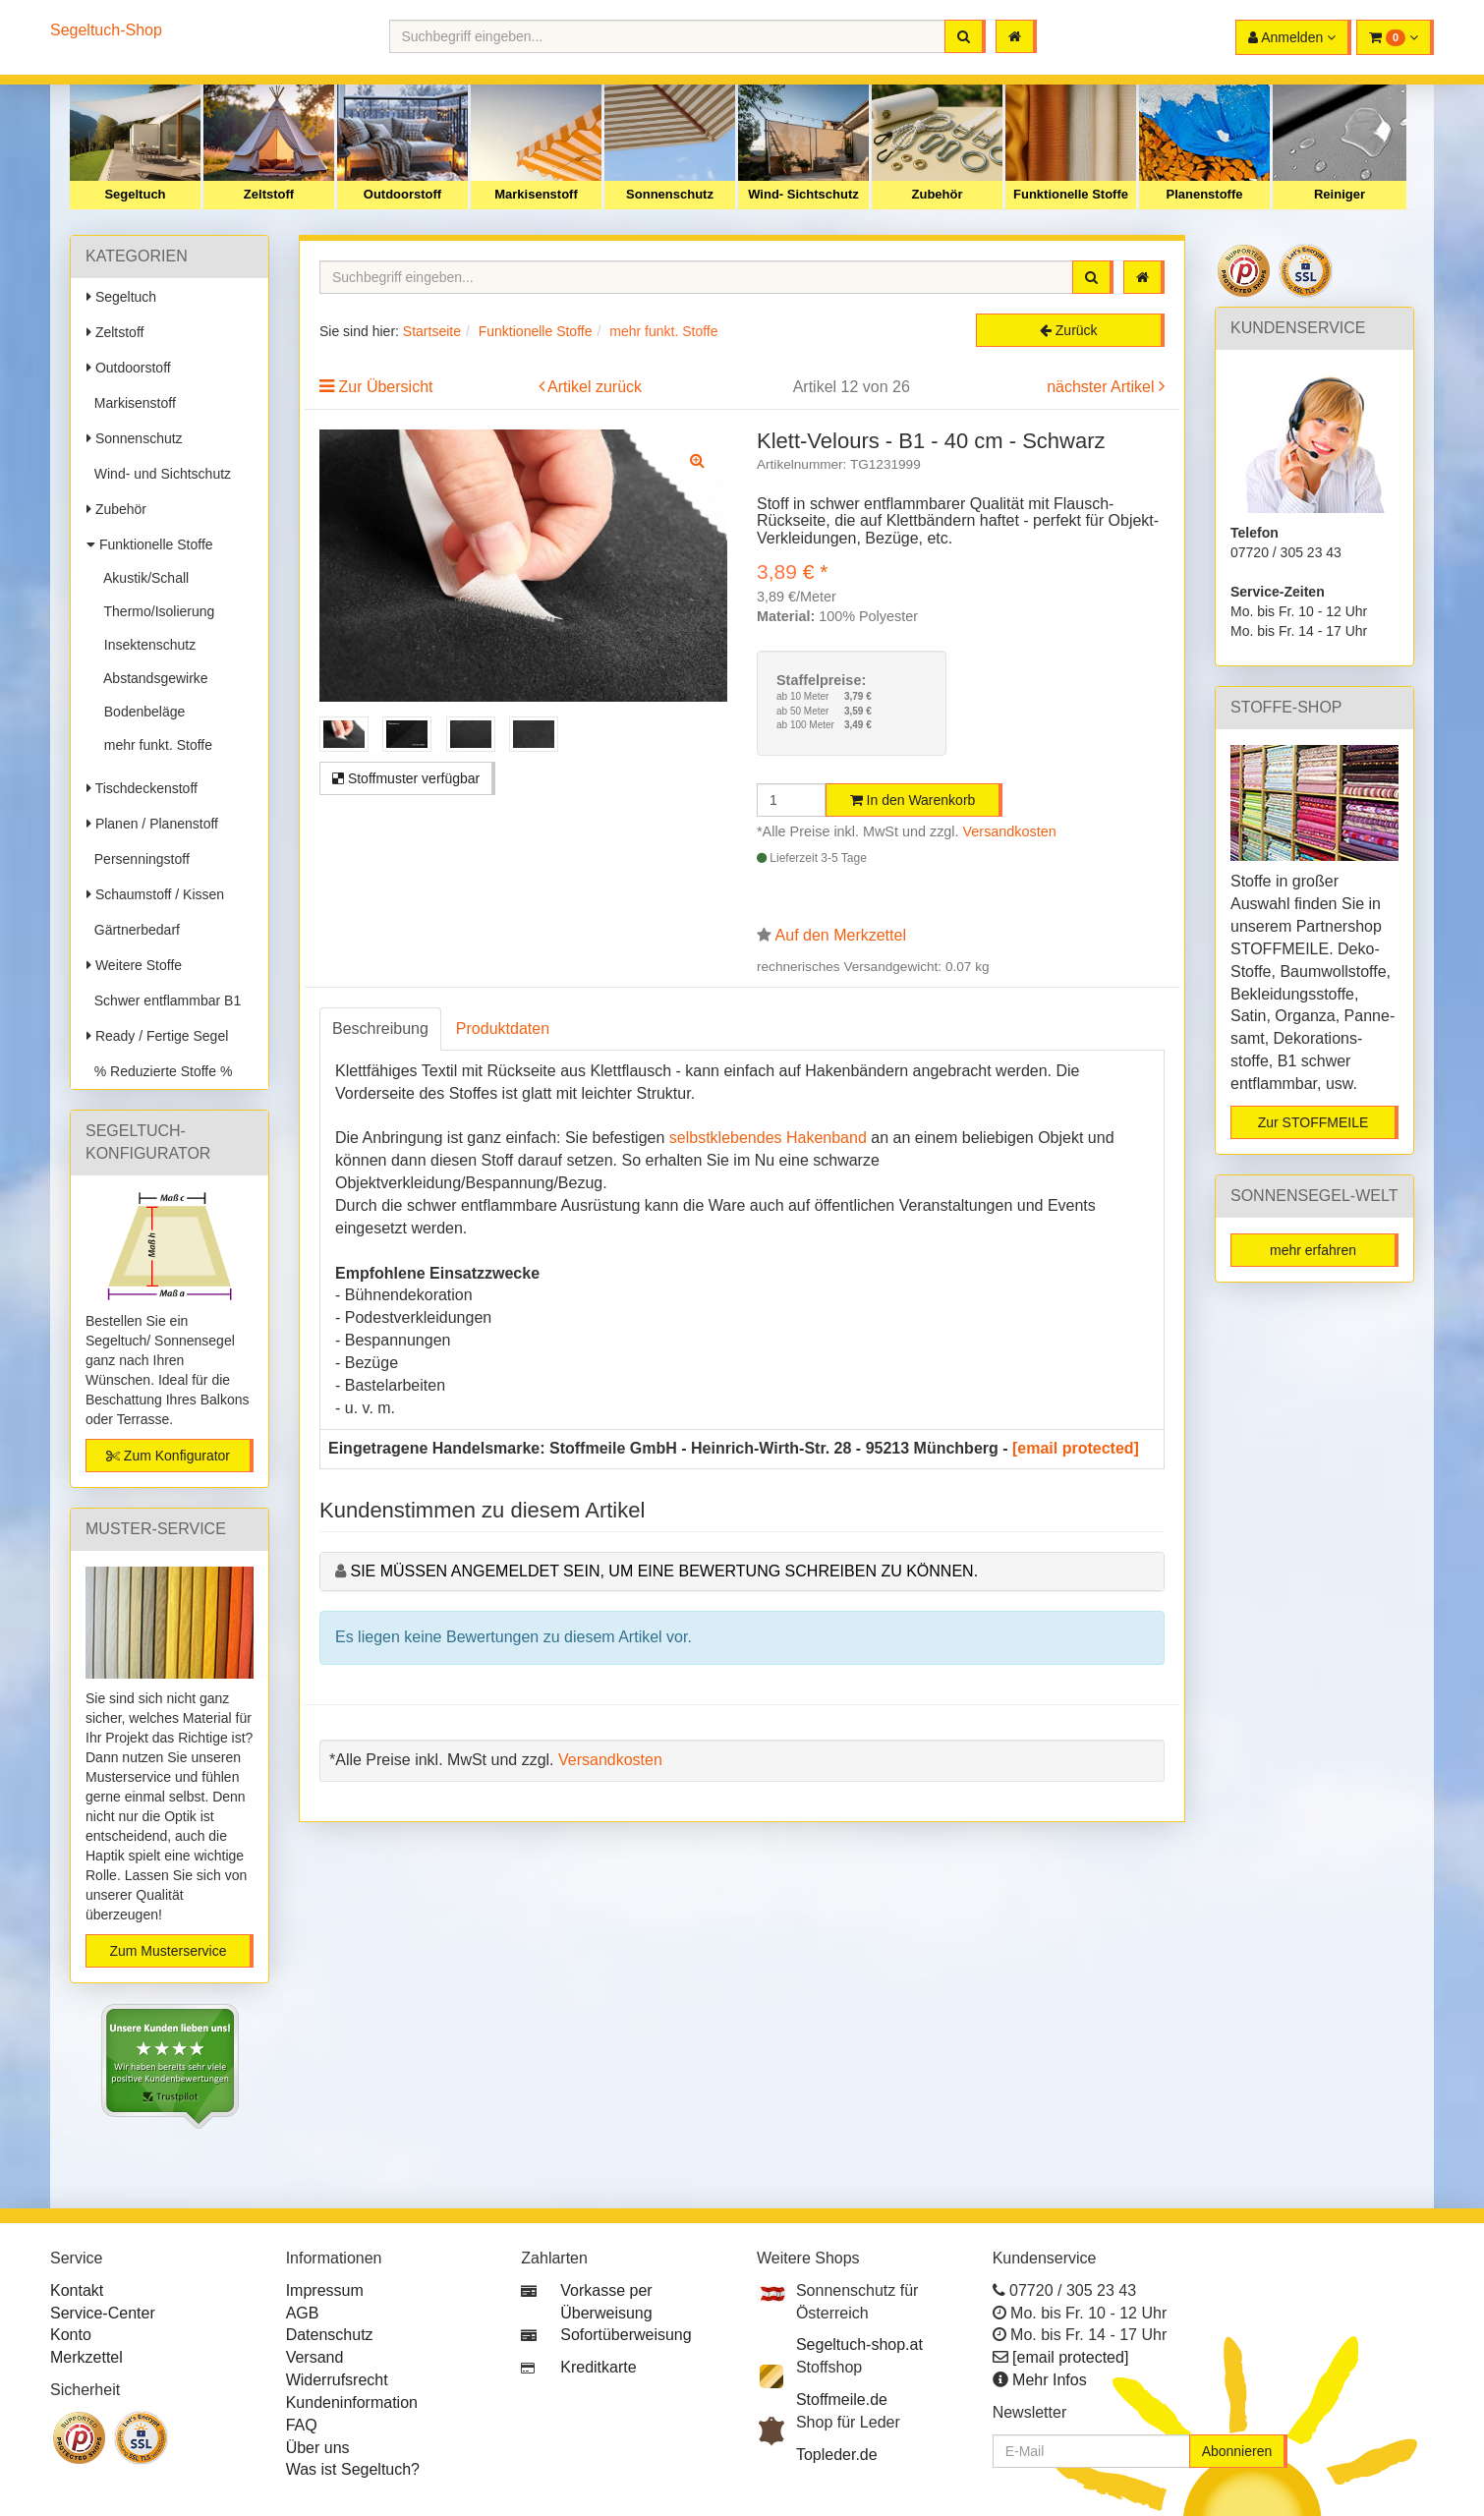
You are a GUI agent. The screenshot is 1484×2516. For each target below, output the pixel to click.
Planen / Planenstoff (152, 823)
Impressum (325, 2290)
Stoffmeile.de (841, 2399)
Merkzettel (86, 2357)
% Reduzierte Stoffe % (159, 1071)
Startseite (432, 331)
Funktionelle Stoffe (1070, 194)
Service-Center (102, 2313)
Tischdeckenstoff (142, 788)
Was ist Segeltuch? (353, 2469)
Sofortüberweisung (625, 2334)
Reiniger (1339, 194)
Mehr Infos (1049, 2380)
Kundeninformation (352, 2402)
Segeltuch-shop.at (859, 2344)
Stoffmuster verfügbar (406, 778)
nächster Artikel (1103, 386)
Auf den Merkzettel (840, 935)
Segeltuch (134, 194)
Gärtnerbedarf (133, 930)
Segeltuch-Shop (106, 30)
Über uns (318, 2447)
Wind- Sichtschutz (803, 194)
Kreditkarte (598, 2367)
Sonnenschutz (669, 194)
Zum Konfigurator (168, 1455)
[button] (1395, 37)
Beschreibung (380, 1028)
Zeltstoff (269, 194)
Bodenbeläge (140, 711)
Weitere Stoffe (134, 965)
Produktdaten (502, 1028)
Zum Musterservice (167, 1951)
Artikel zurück (594, 386)
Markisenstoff (536, 194)
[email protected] (1075, 1448)
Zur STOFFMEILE (1313, 1122)
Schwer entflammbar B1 (163, 1000)
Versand (315, 2357)
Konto (70, 2334)
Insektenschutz (146, 645)
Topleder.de (837, 2454)
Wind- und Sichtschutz (158, 474)
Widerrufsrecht (337, 2380)
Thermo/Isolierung (155, 611)
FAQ (301, 2425)
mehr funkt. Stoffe (154, 745)
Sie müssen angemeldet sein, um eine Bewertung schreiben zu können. (664, 1571)
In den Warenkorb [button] (913, 800)
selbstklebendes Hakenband (768, 1137)
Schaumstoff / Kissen (155, 894)
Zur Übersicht (385, 386)
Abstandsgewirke (152, 678)
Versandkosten (1009, 831)
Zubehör (937, 194)
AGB (302, 2313)
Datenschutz (329, 2334)
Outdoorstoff (402, 194)
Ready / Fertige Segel (157, 1036)
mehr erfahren (1313, 1250)
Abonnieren (1237, 2451)
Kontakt (76, 2290)
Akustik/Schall (142, 578)
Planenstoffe (1204, 194)
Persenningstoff (138, 859)
